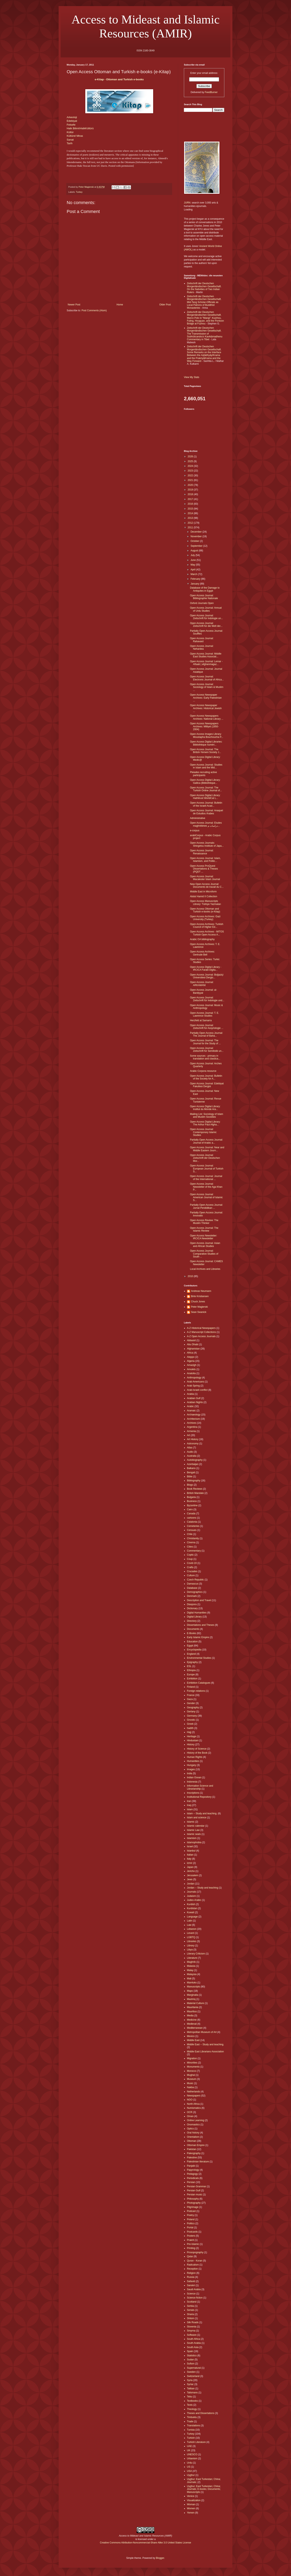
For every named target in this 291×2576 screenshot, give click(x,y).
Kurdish (191, 1904)
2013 (191, 518)
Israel (190, 1846)
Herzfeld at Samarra (201, 1020)
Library (190, 1945)
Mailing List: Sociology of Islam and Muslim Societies (206, 1115)
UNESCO (192, 2454)
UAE (189, 2446)
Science (191, 2293)
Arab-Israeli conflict (197, 1390)
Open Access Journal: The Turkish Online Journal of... (206, 789)
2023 (191, 470)
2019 (191, 489)
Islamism (191, 1838)
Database (192, 1588)
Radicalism (193, 2264)
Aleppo (190, 1357)
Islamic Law (193, 1830)
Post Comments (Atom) (94, 310)
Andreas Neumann (201, 1291)
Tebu (189, 2396)
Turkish (191, 2437)
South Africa (193, 2339)
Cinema (191, 1542)
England (191, 1653)
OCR (189, 2112)
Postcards (192, 2231)
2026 (191, 456)
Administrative (197, 818)
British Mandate (195, 1493)
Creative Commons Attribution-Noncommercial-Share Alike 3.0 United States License (145, 2542)
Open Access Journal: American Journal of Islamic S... (206, 1197)
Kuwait (190, 1912)
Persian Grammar (196, 2186)
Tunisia (191, 2429)
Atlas (189, 1447)
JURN (187, 202)
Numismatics (194, 2108)
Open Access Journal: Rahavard (202, 640)
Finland (191, 1686)
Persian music (194, 2194)
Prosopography (195, 2252)
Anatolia (191, 1373)
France (190, 1695)
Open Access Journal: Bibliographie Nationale (204, 597)
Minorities (192, 2062)
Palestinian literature (198, 2161)
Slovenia (191, 2326)
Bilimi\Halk (79, 128)
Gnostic (191, 1719)
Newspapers (193, 2095)
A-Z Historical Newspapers (201, 1328)
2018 (191, 494)
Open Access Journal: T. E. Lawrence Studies (204, 1014)
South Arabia (194, 2343)
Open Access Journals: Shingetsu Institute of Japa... (207, 844)
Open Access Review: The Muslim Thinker (204, 1221)
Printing (191, 2248)
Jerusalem (192, 1875)
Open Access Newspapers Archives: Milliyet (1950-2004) (204, 726)
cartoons (191, 1517)
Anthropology (194, 1377)
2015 (191, 508)
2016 (191, 503)
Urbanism (192, 2458)
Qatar (190, 2256)
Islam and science (196, 1817)
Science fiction (194, 2297)
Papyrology (193, 2169)
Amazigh (191, 1365)
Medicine (192, 2019)
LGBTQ (191, 1937)
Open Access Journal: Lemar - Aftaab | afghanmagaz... (206, 663)
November (196, 536)
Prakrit (190, 2240)
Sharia (190, 2314)
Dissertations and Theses (200, 1625)
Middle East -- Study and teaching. (205, 2044)
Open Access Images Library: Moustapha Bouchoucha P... (206, 735)
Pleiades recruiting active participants (203, 773)
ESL (189, 1666)
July (193, 555)
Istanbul (191, 1850)
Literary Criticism (196, 1953)
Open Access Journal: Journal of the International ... (206, 1177)
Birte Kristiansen (200, 1296)
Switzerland (193, 2376)
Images (191, 1769)
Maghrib (191, 1962)
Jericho (191, 1871)
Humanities (193, 1761)
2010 (191, 1276)
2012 (191, 522)
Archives (191, 1422)
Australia (191, 1455)
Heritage (191, 1736)
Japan (190, 1867)
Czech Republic (195, 1579)
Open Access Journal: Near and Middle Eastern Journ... (207, 1149)
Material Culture (195, 2003)
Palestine (192, 2157)
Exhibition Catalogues (198, 1682)
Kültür (70, 132)
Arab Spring (193, 1385)
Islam (190, 1809)
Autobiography (194, 1460)
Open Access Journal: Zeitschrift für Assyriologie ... (206, 1027)
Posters (191, 2235)
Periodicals (193, 2178)
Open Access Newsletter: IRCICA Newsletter (203, 1237)
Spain (190, 2351)
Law (189, 1925)
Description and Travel (199, 1600)
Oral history (193, 2132)
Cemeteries (193, 1526)
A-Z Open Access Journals (201, 1336)
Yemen (190, 2512)
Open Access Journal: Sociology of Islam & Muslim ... (206, 687)
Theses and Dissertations (200, 2413)
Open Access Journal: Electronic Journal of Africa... (207, 678)
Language (192, 1916)
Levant (190, 1933)
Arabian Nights (195, 1402)
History (190, 1744)
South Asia (192, 2347)
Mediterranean (194, 2027)
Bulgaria (191, 1497)
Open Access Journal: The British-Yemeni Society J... (205, 751)
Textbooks (192, 2400)
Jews (189, 1879)
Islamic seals (194, 1834)
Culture (191, 1575)
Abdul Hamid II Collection (203, 896)
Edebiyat (72, 120)
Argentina (192, 1427)
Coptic (190, 1554)
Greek (190, 1723)
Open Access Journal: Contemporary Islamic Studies (203, 1132)
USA (189, 2471)
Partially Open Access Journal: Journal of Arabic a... (206, 1141)
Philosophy (193, 2198)
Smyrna (191, 2330)
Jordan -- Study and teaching (202, 1887)
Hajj (189, 1732)
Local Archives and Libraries (205, 1269)
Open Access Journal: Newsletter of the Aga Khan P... (206, 1186)
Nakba (190, 2087)
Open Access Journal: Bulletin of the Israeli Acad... (206, 804)
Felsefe (71, 124)
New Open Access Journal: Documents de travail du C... (207, 885)
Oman (190, 2116)
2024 (191, 466)
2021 (191, 480)
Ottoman (191, 2141)
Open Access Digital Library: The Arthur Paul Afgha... (205, 1123)
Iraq (189, 1805)
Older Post (165, 304)
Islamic (190, 1821)
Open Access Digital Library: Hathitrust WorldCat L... (205, 797)
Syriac (190, 2384)
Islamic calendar (196, 1825)
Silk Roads (192, 2322)
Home (120, 304)
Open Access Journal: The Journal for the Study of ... (205, 1042)
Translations (193, 2425)
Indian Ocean (194, 1777)
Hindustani (192, 1740)
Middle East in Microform (203, 891)
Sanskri (191, 2285)
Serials (190, 2310)
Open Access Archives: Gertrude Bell (202, 953)
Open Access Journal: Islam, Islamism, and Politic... (205, 859)
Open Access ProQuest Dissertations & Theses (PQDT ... (204, 868)
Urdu (189, 2462)
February (196, 578)
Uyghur (191, 2475)
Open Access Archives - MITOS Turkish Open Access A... (207, 933)
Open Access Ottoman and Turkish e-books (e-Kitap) (205, 910)
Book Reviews (194, 1488)
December (196, 531)
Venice (190, 2496)
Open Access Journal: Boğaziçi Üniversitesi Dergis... (206, 976)
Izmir (189, 1863)
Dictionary (192, 1608)
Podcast (191, 2211)
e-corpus (194, 830)
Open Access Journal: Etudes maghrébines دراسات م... (206, 824)
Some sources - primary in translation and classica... (205, 1057)
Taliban (191, 2388)
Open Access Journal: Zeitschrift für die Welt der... (206, 624)
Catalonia (192, 1521)
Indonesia (192, 1781)
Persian (191, 2182)
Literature (192, 1957)
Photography (194, 2202)
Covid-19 (192, 1563)
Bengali (191, 1472)
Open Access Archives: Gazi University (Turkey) (205, 918)
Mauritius (192, 2011)
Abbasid (191, 1340)
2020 (191, 485)
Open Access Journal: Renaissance (202, 852)
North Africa (193, 2104)
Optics (190, 2128)
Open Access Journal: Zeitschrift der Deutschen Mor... (205, 1158)
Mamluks (192, 1982)
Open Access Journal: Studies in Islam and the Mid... (206, 766)
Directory (192, 1621)
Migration (192, 2058)
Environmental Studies (199, 1658)
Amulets (191, 1369)
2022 (191, 475)
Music (190, 2083)
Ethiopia (191, 1670)
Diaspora (192, 1604)
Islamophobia (194, 1842)
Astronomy (192, 1443)
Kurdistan (192, 1908)
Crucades (192, 1571)
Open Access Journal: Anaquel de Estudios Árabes (206, 812)
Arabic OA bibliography (202, 939)
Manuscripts (193, 1986)
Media (190, 2015)
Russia (190, 2277)
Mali (189, 1978)
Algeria (190, 1361)
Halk (70, 128)
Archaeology (193, 1414)
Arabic (190, 1406)
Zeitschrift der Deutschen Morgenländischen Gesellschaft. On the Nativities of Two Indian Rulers (204, 287)
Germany (192, 1715)
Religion (191, 2273)
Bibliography (193, 1480)
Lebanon (191, 1929)
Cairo (190, 1509)
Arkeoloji (72, 117)
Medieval (192, 2023)
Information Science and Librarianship (200, 1787)
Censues (191, 1530)
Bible (189, 1476)
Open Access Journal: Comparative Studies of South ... (204, 1253)
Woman (191, 2504)
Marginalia (192, 1994)
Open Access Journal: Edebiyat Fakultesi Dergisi (207, 1085)
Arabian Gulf (193, 1398)
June (193, 560)
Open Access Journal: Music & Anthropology (206, 1006)
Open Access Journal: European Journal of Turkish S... (206, 1168)
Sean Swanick (198, 1312)
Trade (190, 2421)
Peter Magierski (199, 1306)
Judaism (191, 1896)
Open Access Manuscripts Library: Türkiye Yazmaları (205, 902)
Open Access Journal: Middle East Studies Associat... (205, 655)
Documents (193, 1629)
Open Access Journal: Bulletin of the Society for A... (206, 1077)
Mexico (191, 2036)
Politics (191, 2223)
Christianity (193, 1538)
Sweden (191, 2372)
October (195, 541)
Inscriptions (193, 1792)
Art (188, 1435)
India (189, 1773)
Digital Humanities (197, 1612)
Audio (190, 1451)
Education (192, 1641)
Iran (189, 1801)
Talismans (192, 2392)
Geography (193, 1707)
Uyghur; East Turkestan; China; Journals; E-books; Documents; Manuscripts (204, 2489)
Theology (192, 2409)
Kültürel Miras (75, 135)
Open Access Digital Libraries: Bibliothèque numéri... (206, 743)
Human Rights (194, 1757)
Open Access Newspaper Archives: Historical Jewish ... (206, 708)
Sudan (190, 2359)
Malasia (191, 1966)
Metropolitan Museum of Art (202, 2032)
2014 (191, 513)
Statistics (192, 2355)
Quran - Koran (194, 2260)
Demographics (194, 1592)
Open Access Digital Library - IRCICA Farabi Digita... (205, 968)
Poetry (190, 2215)
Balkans (191, 1468)
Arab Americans (195, 1381)
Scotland (191, 2301)
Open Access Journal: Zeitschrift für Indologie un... (206, 617)
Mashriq (191, 1999)
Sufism (190, 2363)
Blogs (190, 1484)
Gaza (190, 1699)
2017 (191, 499)
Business (192, 1501)
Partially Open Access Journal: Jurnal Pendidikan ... (206, 1206)
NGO (189, 2099)
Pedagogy (192, 2173)
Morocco (191, 2071)
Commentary (194, 1550)
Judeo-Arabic (194, 1900)
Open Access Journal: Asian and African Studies (205, 1244)
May (193, 564)
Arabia (190, 1394)
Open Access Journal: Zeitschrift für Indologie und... (207, 999)
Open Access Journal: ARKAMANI (202, 983)
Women (191, 2508)
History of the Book (197, 1752)
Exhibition (192, 1678)
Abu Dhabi (192, 1344)
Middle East (193, 2040)
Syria (189, 2380)
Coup (190, 1559)
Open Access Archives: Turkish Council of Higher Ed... (206, 925)
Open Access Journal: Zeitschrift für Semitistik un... (207, 1049)
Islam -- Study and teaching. (202, 1813)
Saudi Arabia (194, 2289)
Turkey (79, 192)
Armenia (191, 1431)
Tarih (70, 143)
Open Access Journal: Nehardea (202, 647)
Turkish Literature (196, 2442)
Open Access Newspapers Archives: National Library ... (206, 717)
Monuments (193, 2066)
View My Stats (191, 377)
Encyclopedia (194, 1649)
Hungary (191, 1765)
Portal (190, 2227)
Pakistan (191, 2149)
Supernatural (194, 2367)
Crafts (190, 1567)
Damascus (192, 1583)
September (197, 545)
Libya (190, 1949)
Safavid (191, 2281)
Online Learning (195, 2120)
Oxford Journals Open (202, 603)
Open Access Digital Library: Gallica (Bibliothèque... (205, 781)
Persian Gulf (193, 2190)
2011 (191, 527)
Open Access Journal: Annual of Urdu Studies (206, 609)
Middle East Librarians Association (205, 2051)
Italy (189, 1858)
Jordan (190, 1883)
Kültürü (89, 128)
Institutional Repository (199, 1796)
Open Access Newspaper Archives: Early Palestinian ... (206, 697)
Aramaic (191, 1410)
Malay (190, 1970)
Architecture (193, 1418)
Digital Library (194, 1616)
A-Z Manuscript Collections (201, 1332)
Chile (189, 1534)
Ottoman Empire (196, 2145)
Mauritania (192, 2007)
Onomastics (193, 2124)
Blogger (160, 2558)
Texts (190, 2404)
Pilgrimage (192, 2207)
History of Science (197, 1748)
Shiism (190, 2318)
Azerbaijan (192, 1464)
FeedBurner (211, 92)
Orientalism (193, 2136)
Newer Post (74, 304)
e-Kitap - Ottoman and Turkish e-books (119, 79)
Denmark (192, 1596)
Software (191, 2334)
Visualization (193, 2500)
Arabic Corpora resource (203, 1071)
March (194, 574)
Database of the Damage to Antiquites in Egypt (205, 589)
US (188, 2466)
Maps (190, 1990)
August (195, 550)
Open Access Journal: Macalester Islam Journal (205, 878)
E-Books (191, 1633)
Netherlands (193, 2091)
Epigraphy (192, 1662)
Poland (190, 2219)
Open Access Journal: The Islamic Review (204, 1229)
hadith (190, 1728)
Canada (191, 1513)
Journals (191, 1891)
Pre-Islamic (193, 2244)
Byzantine (192, 1505)
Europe (191, 1674)
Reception (192, 2268)
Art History (192, 1439)
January (195, 583)
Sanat (70, 139)
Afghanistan (193, 1348)
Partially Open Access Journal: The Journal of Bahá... (206, 1034)
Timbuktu (192, 2417)
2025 (191, 461)
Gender (191, 1703)
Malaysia (191, 1974)
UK (188, 2450)
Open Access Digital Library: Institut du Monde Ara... (205, 1108)
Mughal (191, 2075)
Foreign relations (196, 1690)
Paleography (193, 2153)
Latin (189, 1920)
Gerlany (191, 1711)
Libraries (191, 1941)
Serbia (190, 2306)
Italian (190, 1854)
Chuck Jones (198, 1301)
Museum (191, 2079)
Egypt (190, 1645)
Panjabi (191, 2165)
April (193, 569)
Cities (190, 1546)
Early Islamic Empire (198, 1637)
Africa (190, 1352)
